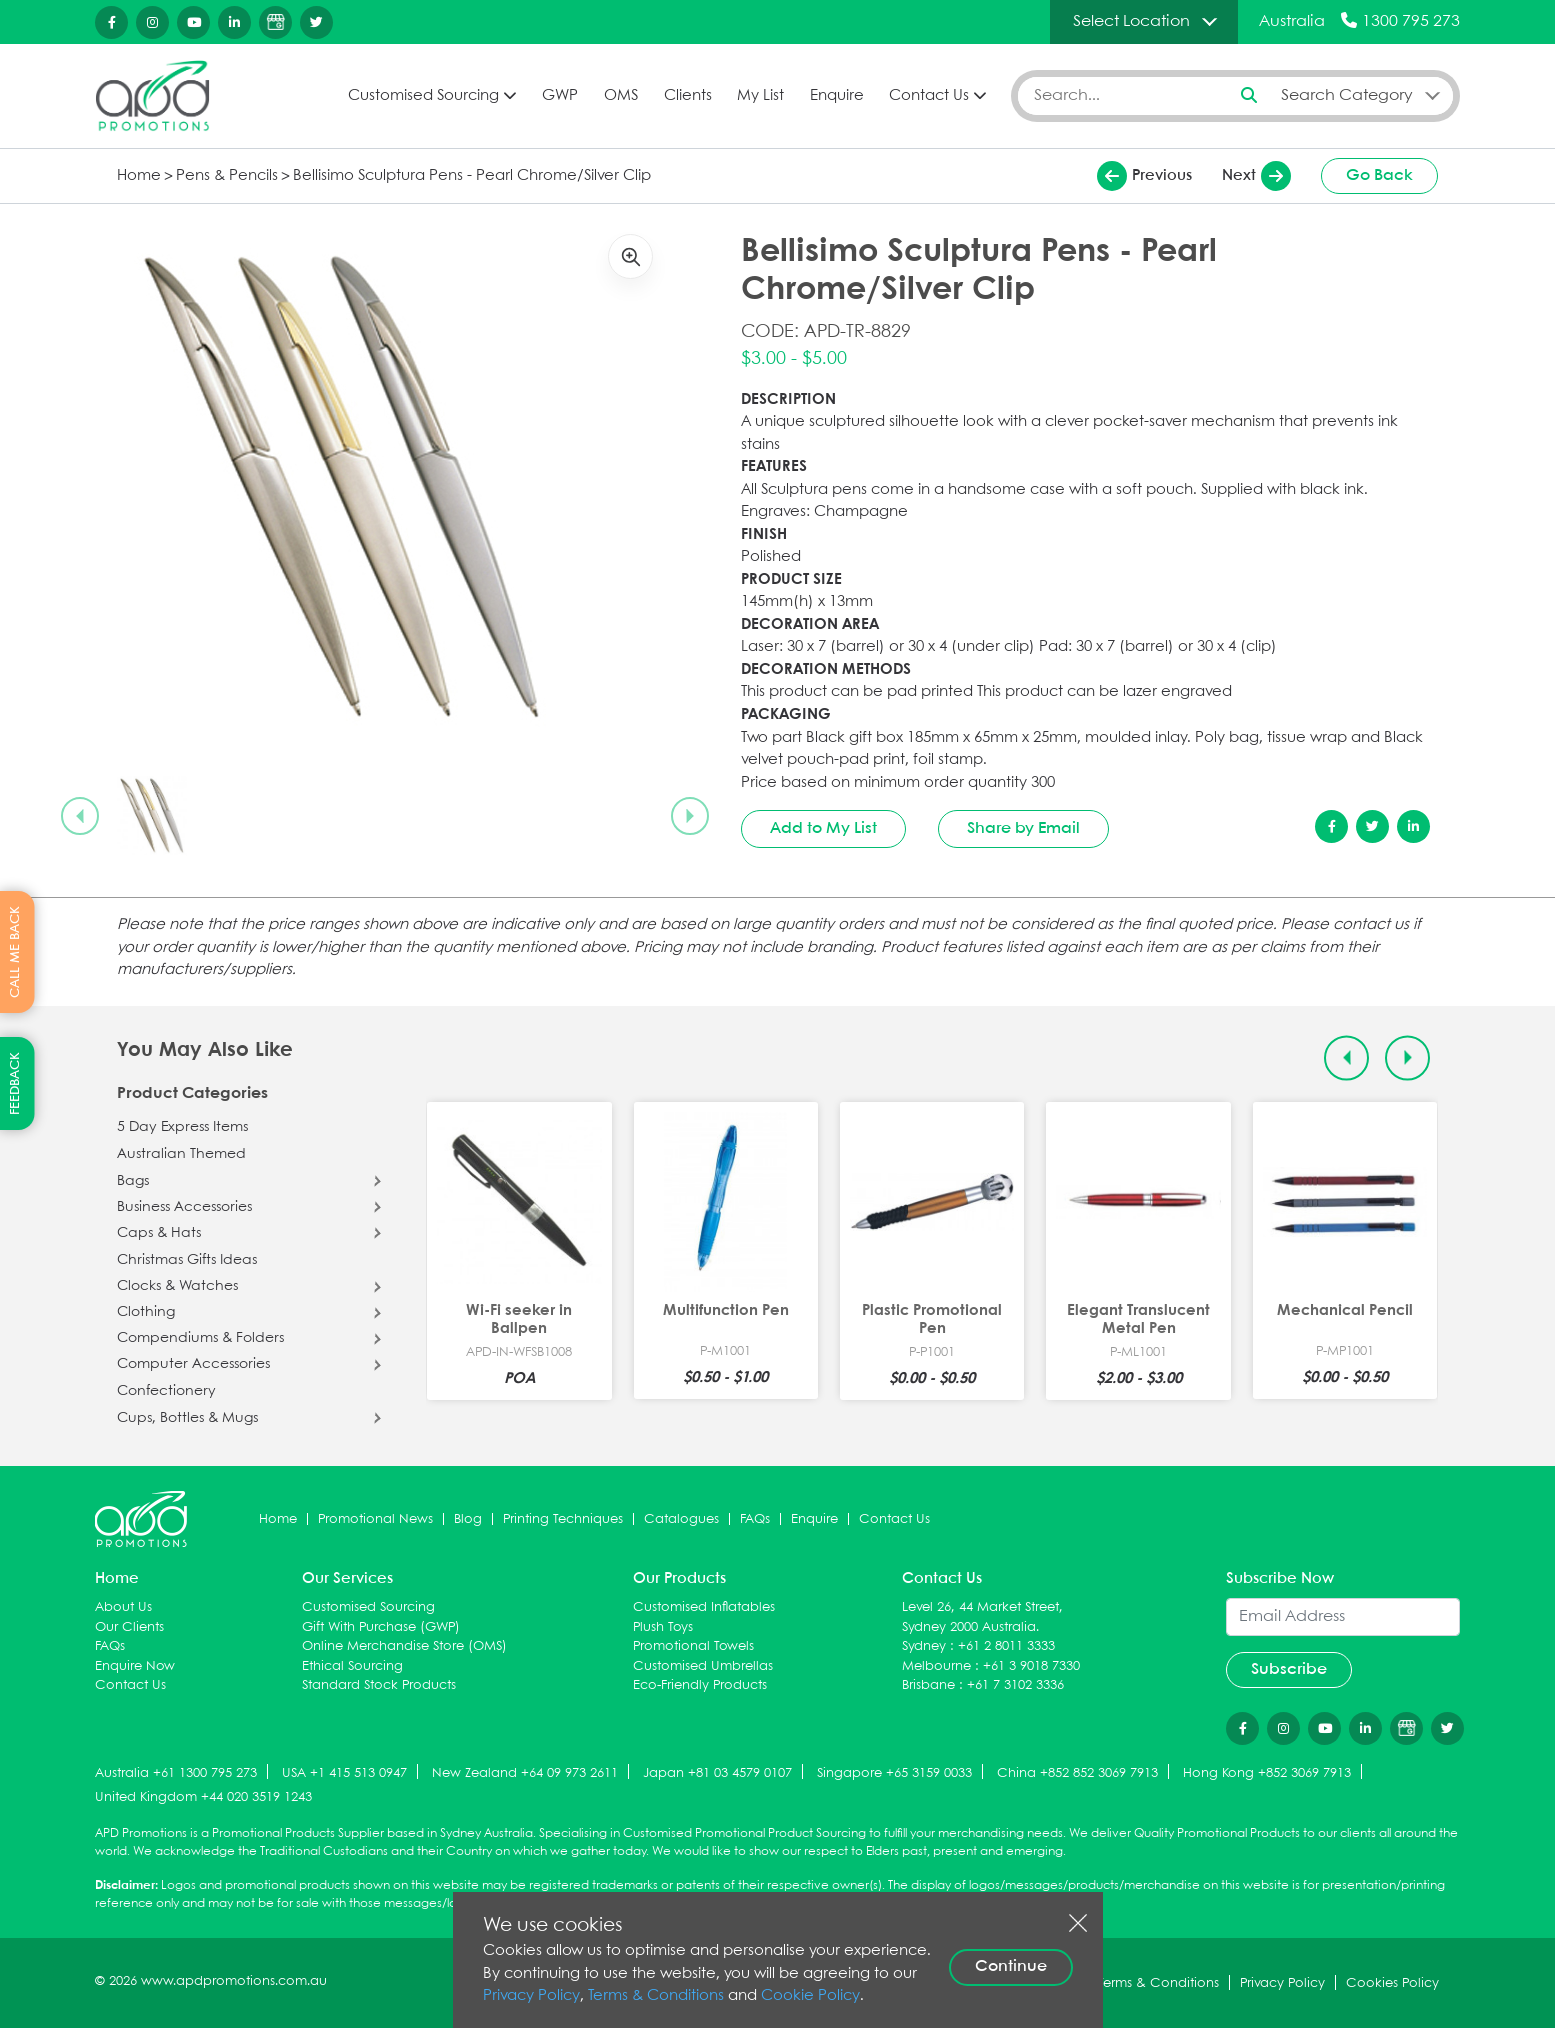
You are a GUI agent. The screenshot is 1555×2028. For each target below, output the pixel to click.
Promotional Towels (693, 1646)
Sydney (924, 1646)
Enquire (837, 96)
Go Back (1379, 175)
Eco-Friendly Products (700, 1685)
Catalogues (681, 1519)
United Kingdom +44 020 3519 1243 (203, 1797)
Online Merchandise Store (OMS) (404, 1646)
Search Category (1347, 95)
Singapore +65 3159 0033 (894, 1773)
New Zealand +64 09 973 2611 (525, 1773)
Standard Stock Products (379, 1685)
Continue (1011, 1966)
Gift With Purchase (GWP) (381, 1627)
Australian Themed (181, 1154)
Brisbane (928, 1685)
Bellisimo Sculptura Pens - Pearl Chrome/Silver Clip (472, 176)
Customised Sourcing (423, 96)
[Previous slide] (80, 816)
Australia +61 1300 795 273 (176, 1773)
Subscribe (1289, 1669)
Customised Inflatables (704, 1607)
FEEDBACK (15, 1083)
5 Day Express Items (182, 1127)
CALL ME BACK (15, 952)
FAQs (755, 1519)
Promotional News (375, 1519)
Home (139, 176)
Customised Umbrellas (703, 1666)
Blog (468, 1519)
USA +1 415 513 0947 (344, 1773)
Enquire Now (135, 1666)
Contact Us (929, 96)
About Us (123, 1607)
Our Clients (129, 1627)
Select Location (1131, 21)
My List (760, 96)
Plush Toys (663, 1627)
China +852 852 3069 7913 (1077, 1773)
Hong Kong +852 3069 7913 (1267, 1773)
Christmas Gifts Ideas (187, 1260)
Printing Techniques (563, 1519)
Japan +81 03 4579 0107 (717, 1773)
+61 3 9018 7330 (1031, 1666)
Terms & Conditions (656, 1996)
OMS (621, 96)
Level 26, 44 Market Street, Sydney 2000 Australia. (982, 1617)
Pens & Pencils (227, 176)
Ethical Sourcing (352, 1666)
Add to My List (823, 828)
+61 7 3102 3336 (1015, 1685)
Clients (688, 96)
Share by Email (1023, 828)
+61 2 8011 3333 (1006, 1646)
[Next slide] (690, 816)
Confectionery (166, 1391)
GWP (560, 96)
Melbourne (936, 1666)
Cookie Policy (810, 1996)
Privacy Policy (531, 1996)
